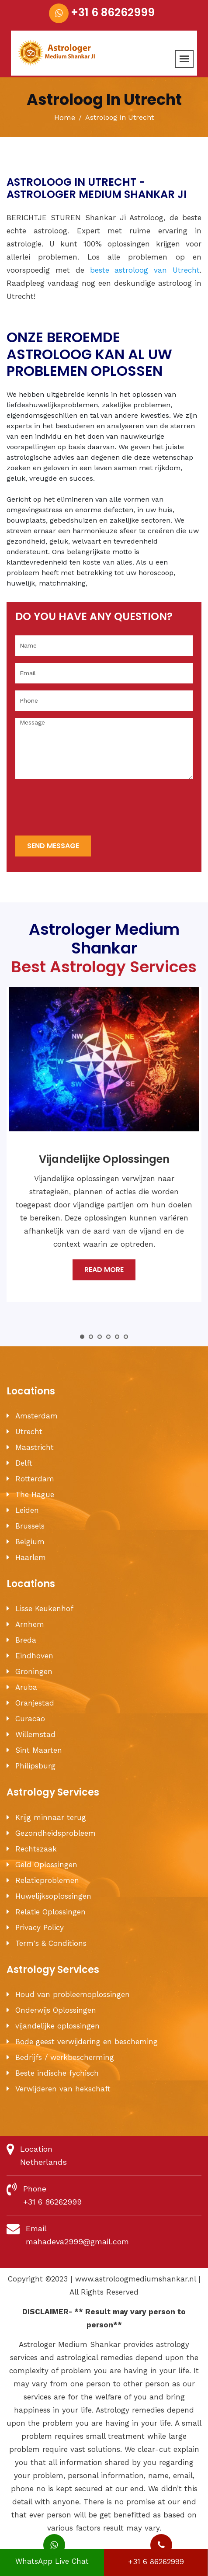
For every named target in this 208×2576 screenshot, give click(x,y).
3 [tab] (99, 1337)
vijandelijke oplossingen (57, 2025)
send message (53, 846)
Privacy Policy (39, 1927)
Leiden (27, 1510)
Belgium (30, 1541)
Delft (23, 1463)
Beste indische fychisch (57, 2073)
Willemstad (35, 1734)
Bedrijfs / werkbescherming (64, 2057)
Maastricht (34, 1447)
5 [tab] (117, 1337)
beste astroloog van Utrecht (145, 270)
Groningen (33, 1671)
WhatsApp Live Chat (52, 2557)
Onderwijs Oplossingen (55, 2010)
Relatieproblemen (47, 1880)
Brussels (30, 1526)
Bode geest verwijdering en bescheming (86, 2041)
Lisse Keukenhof (44, 1608)
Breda (25, 1640)
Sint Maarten (38, 1750)
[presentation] (81, 808)
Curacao (30, 1718)
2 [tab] (91, 1337)
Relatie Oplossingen (50, 1911)
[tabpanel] (104, 1151)
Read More (104, 1270)
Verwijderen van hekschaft (63, 2088)
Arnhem (29, 1624)
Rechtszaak (36, 1848)
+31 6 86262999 (113, 12)
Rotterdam (34, 1478)
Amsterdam (36, 1415)
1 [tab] (82, 1337)
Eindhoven (34, 1655)
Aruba (26, 1687)
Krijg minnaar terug (50, 1817)
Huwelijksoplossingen (53, 1896)
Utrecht (28, 1431)
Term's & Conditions (51, 1943)
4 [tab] (108, 1337)
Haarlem (30, 1557)
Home (64, 117)
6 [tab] (126, 1337)
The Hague (34, 1494)
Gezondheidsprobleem (55, 1833)
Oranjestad (34, 1703)
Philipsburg (35, 1765)
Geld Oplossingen (46, 1864)
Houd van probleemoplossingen (72, 1994)
